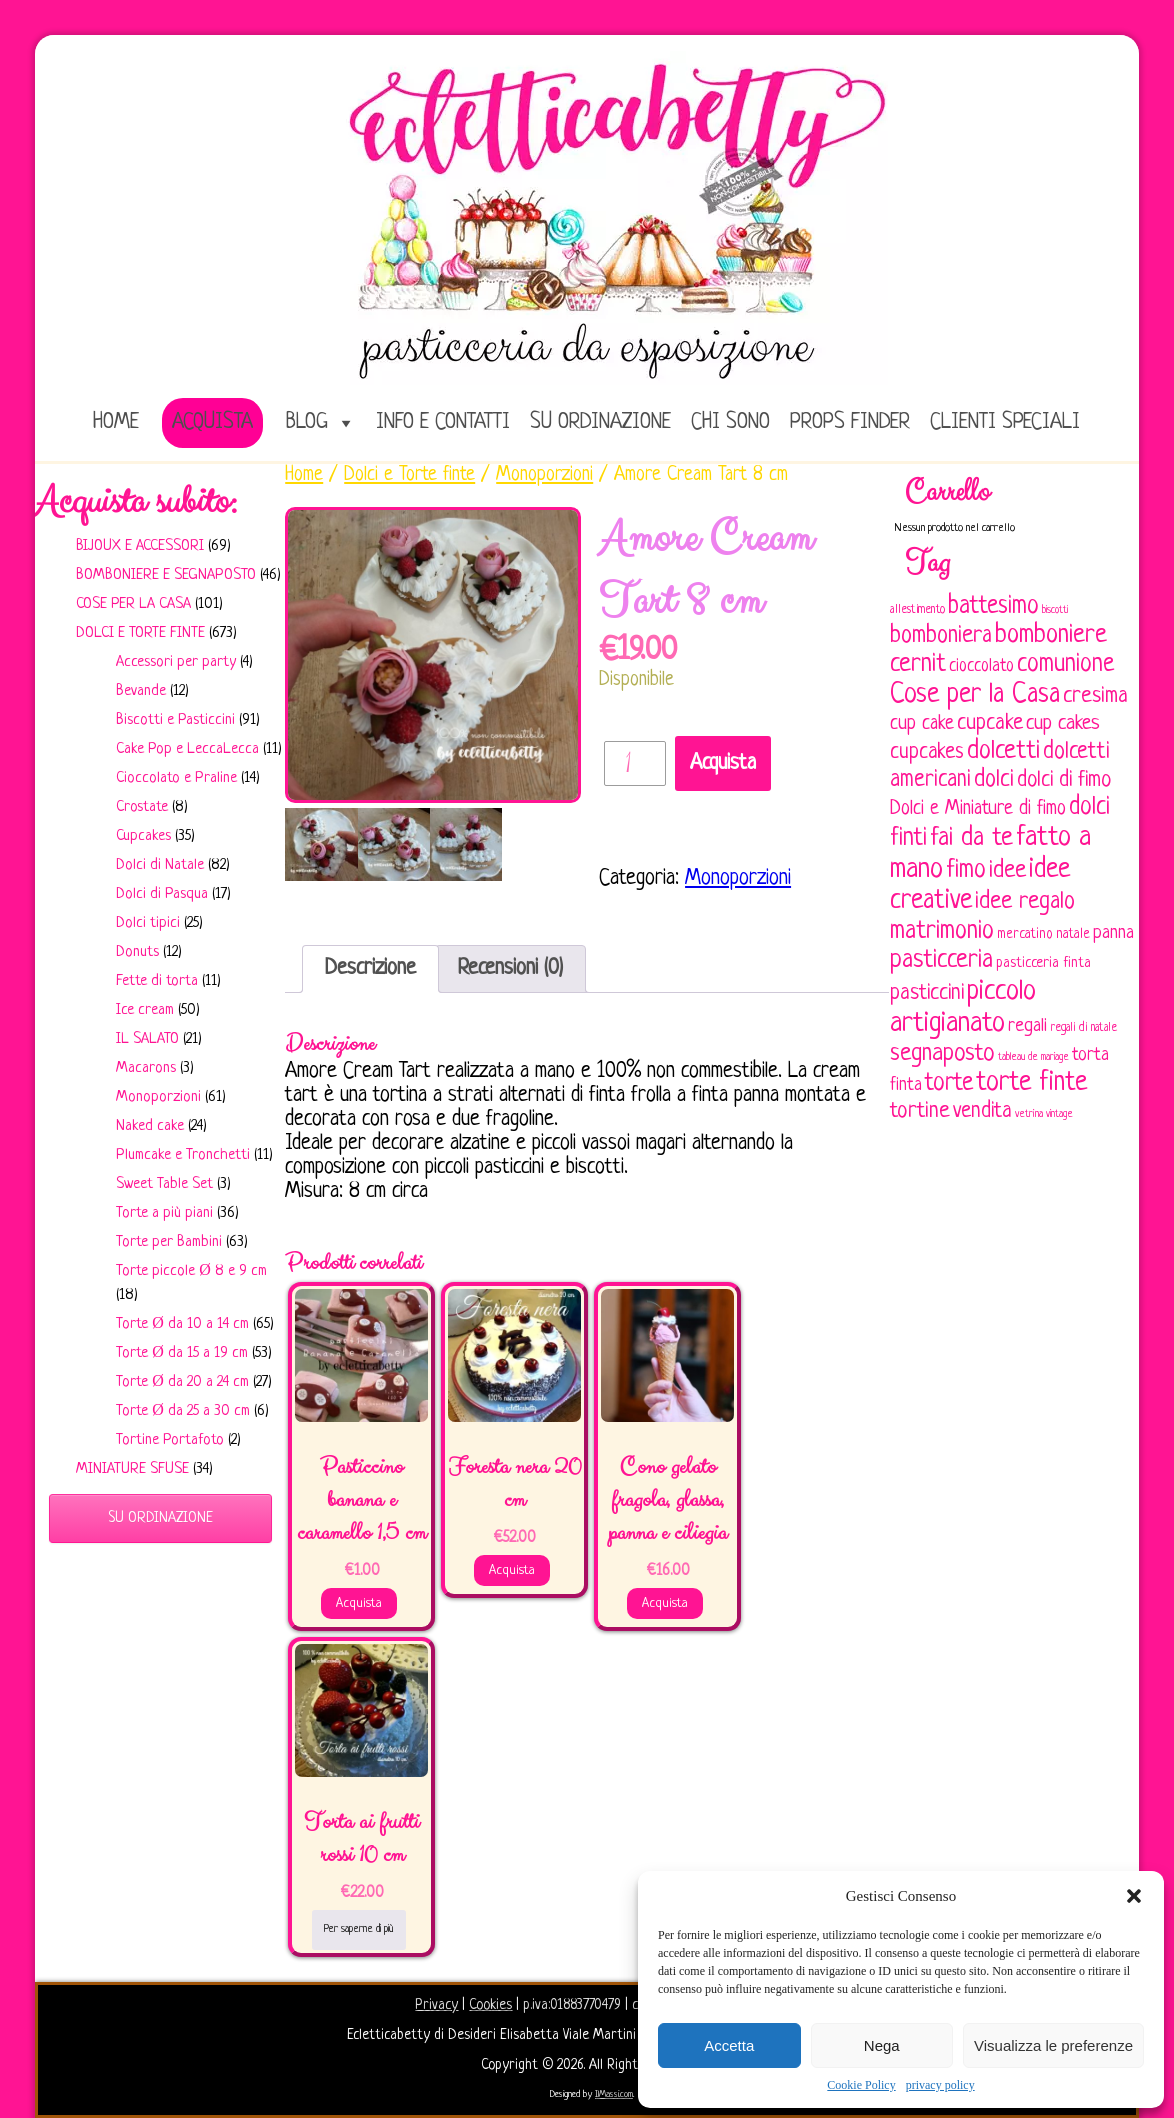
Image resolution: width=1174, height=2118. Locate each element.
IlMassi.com (614, 2094)
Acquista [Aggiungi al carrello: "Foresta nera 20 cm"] (512, 1570)
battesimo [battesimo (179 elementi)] (993, 606)
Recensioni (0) (510, 968)
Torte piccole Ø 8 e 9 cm (191, 1271)
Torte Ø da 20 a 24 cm (182, 1382)
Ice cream (145, 1010)
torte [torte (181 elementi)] (949, 1083)
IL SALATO (147, 1039)
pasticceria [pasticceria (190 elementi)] (941, 961)
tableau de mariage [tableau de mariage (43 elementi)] (1033, 1057)
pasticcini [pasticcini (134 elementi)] (927, 993)
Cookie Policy (861, 2085)
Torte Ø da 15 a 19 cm (182, 1353)
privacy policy (940, 2085)
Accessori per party (176, 662)
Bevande (141, 691)
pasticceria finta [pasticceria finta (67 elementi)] (1043, 963)
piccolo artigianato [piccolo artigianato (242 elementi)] (963, 1007)
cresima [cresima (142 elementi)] (1095, 696)
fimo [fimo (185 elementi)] (966, 871)
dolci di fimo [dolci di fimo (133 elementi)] (1064, 780)
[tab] (370, 969)
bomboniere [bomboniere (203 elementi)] (1051, 635)
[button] (1134, 1896)
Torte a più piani (164, 1213)
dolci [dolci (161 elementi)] (994, 780)
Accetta (729, 2045)
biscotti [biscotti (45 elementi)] (1055, 610)
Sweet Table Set (164, 1184)
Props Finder (850, 422)
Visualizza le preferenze (1053, 2045)
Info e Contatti (443, 422)
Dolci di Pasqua (162, 894)
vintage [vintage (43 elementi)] (1059, 1114)
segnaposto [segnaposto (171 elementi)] (942, 1053)
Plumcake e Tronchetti (183, 1155)
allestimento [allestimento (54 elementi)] (917, 610)
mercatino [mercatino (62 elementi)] (1025, 934)
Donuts (137, 952)
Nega (882, 2045)
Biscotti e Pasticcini (175, 720)
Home (304, 475)
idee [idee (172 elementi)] (1007, 870)
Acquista (212, 422)
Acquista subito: (136, 502)
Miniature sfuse (132, 1469)
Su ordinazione (600, 422)
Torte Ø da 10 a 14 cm (182, 1324)
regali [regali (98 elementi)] (1027, 1026)
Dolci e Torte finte (140, 633)
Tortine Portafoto (170, 1440)
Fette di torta (157, 981)
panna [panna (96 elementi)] (1113, 933)
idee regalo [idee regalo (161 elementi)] (1025, 902)
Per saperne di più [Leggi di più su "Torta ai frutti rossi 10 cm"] (359, 1929)
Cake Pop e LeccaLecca (187, 749)
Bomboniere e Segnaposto (166, 575)
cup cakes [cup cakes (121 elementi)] (1063, 723)
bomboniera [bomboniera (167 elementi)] (941, 636)
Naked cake (150, 1126)
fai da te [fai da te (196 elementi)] (971, 838)
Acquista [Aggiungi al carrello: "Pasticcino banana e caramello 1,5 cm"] (359, 1603)
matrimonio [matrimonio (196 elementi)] (942, 931)
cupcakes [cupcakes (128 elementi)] (927, 752)
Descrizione (370, 968)
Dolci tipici (148, 923)
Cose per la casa (133, 604)
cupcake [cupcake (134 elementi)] (990, 723)
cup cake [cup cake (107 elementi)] (922, 724)
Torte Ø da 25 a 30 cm (183, 1411)
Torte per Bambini (169, 1242)
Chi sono (730, 422)
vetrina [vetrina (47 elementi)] (1029, 1114)
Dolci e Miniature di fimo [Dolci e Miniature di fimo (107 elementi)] (978, 809)
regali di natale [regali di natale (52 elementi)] (1083, 1028)
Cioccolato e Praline (176, 778)
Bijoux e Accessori (140, 546)
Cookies (490, 2005)
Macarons (146, 1068)
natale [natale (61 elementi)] (1073, 934)
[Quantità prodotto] (635, 763)
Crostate (142, 807)
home (116, 422)
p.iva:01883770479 (574, 2005)
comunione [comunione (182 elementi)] (1065, 664)
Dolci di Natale (160, 865)
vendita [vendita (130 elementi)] (982, 1111)
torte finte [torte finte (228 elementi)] (1031, 1083)
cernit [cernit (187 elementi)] (918, 665)
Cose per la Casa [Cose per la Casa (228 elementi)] (975, 695)
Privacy (436, 2005)
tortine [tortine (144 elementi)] (920, 1111)
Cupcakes (143, 836)
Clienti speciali (1005, 422)
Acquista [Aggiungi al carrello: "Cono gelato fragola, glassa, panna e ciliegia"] (665, 1603)
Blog (307, 422)
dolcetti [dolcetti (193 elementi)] (1003, 751)
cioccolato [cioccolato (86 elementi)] (981, 666)
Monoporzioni (158, 1097)
